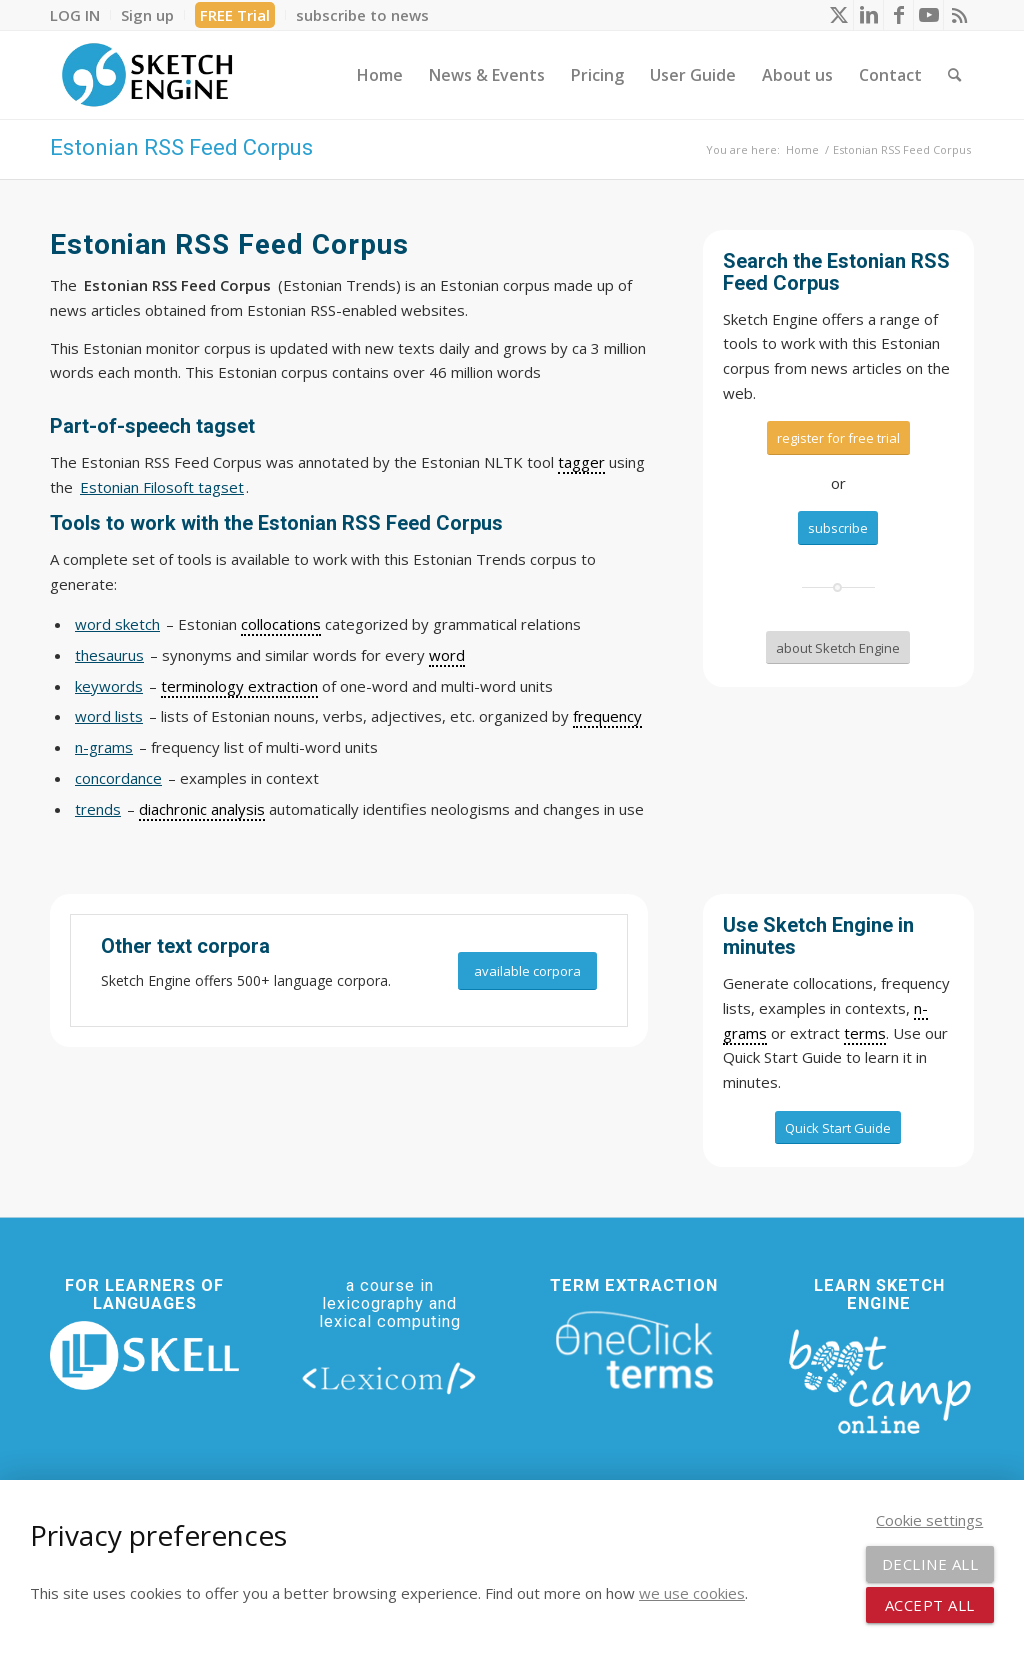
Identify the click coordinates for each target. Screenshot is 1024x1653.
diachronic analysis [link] (202, 809)
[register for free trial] (838, 438)
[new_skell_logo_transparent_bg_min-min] (144, 1355)
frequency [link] (607, 716)
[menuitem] (80, 15)
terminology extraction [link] (239, 686)
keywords (109, 686)
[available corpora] (527, 971)
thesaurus (109, 655)
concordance (118, 778)
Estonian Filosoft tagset (162, 487)
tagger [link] (581, 462)
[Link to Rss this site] (959, 15)
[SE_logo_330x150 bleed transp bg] (147, 75)
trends (98, 809)
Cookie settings (929, 1520)
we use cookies (692, 1593)
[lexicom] (389, 1378)
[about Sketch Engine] (838, 648)
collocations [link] (281, 624)
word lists (109, 716)
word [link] (447, 655)
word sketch (117, 624)
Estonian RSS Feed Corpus (181, 147)
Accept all (930, 1605)
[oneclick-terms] (634, 1350)
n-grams (104, 747)
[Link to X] (838, 15)
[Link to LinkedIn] (868, 15)
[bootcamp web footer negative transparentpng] (879, 1379)
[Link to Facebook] (898, 15)
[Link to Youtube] (928, 15)
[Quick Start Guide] (838, 1128)
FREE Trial (235, 15)
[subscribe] (838, 528)
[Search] (954, 75)
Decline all (930, 1564)
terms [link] (865, 1033)
